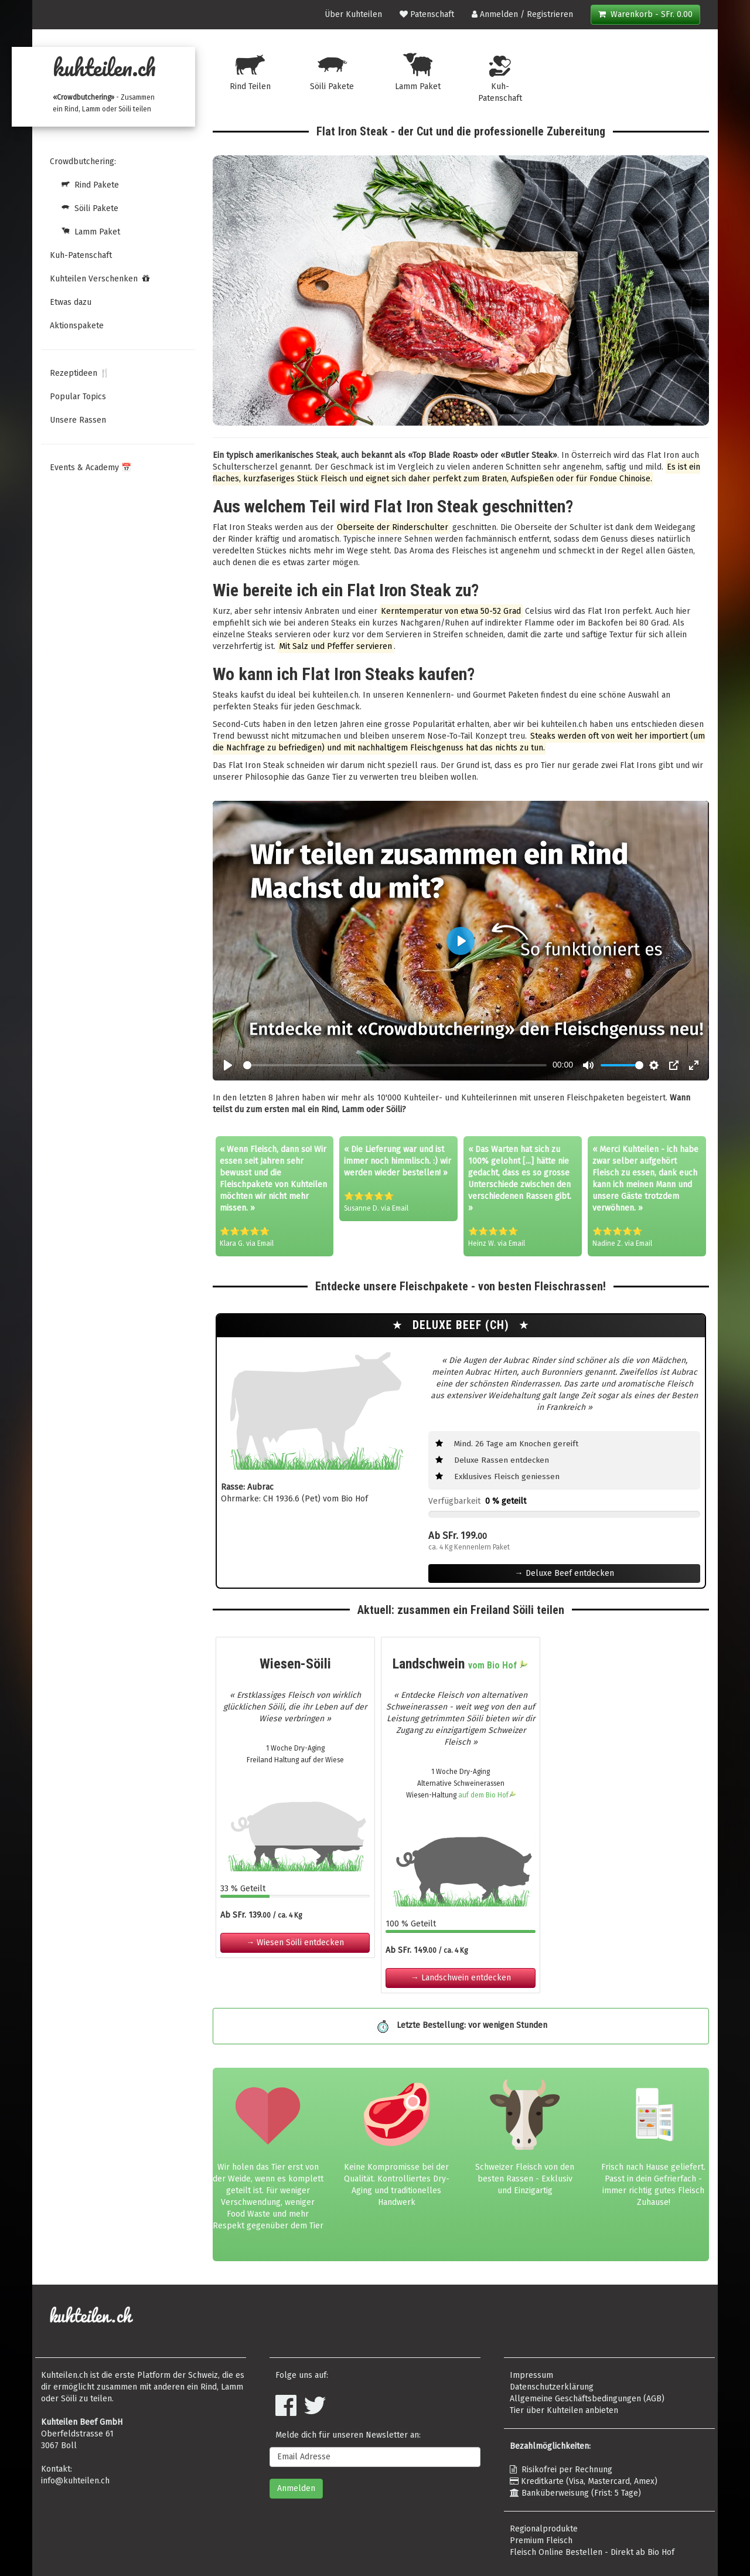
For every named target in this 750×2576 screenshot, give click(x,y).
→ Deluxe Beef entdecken (564, 1573)
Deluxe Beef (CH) (462, 1325)
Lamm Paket (85, 232)
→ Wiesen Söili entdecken (295, 1943)
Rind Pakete (84, 185)
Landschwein (461, 1664)
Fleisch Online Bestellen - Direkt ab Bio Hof (592, 2552)
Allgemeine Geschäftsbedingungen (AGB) (587, 2399)
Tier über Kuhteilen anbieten (564, 2410)
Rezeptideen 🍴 (80, 373)
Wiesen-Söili (295, 1664)
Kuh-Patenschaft (81, 255)
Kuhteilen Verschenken (99, 279)
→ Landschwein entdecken (461, 1978)
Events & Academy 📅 (90, 468)
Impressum (531, 2375)
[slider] (395, 1065)
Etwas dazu (70, 302)
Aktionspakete (77, 326)
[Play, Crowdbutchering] (228, 1065)
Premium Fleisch (541, 2541)
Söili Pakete (84, 208)
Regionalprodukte (544, 2529)
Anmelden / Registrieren (522, 14)
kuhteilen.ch (104, 67)
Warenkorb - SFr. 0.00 (645, 14)
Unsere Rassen (78, 420)
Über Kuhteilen (353, 14)
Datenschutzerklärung (552, 2387)
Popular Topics (78, 397)
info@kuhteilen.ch (75, 2481)
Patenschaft (427, 14)
